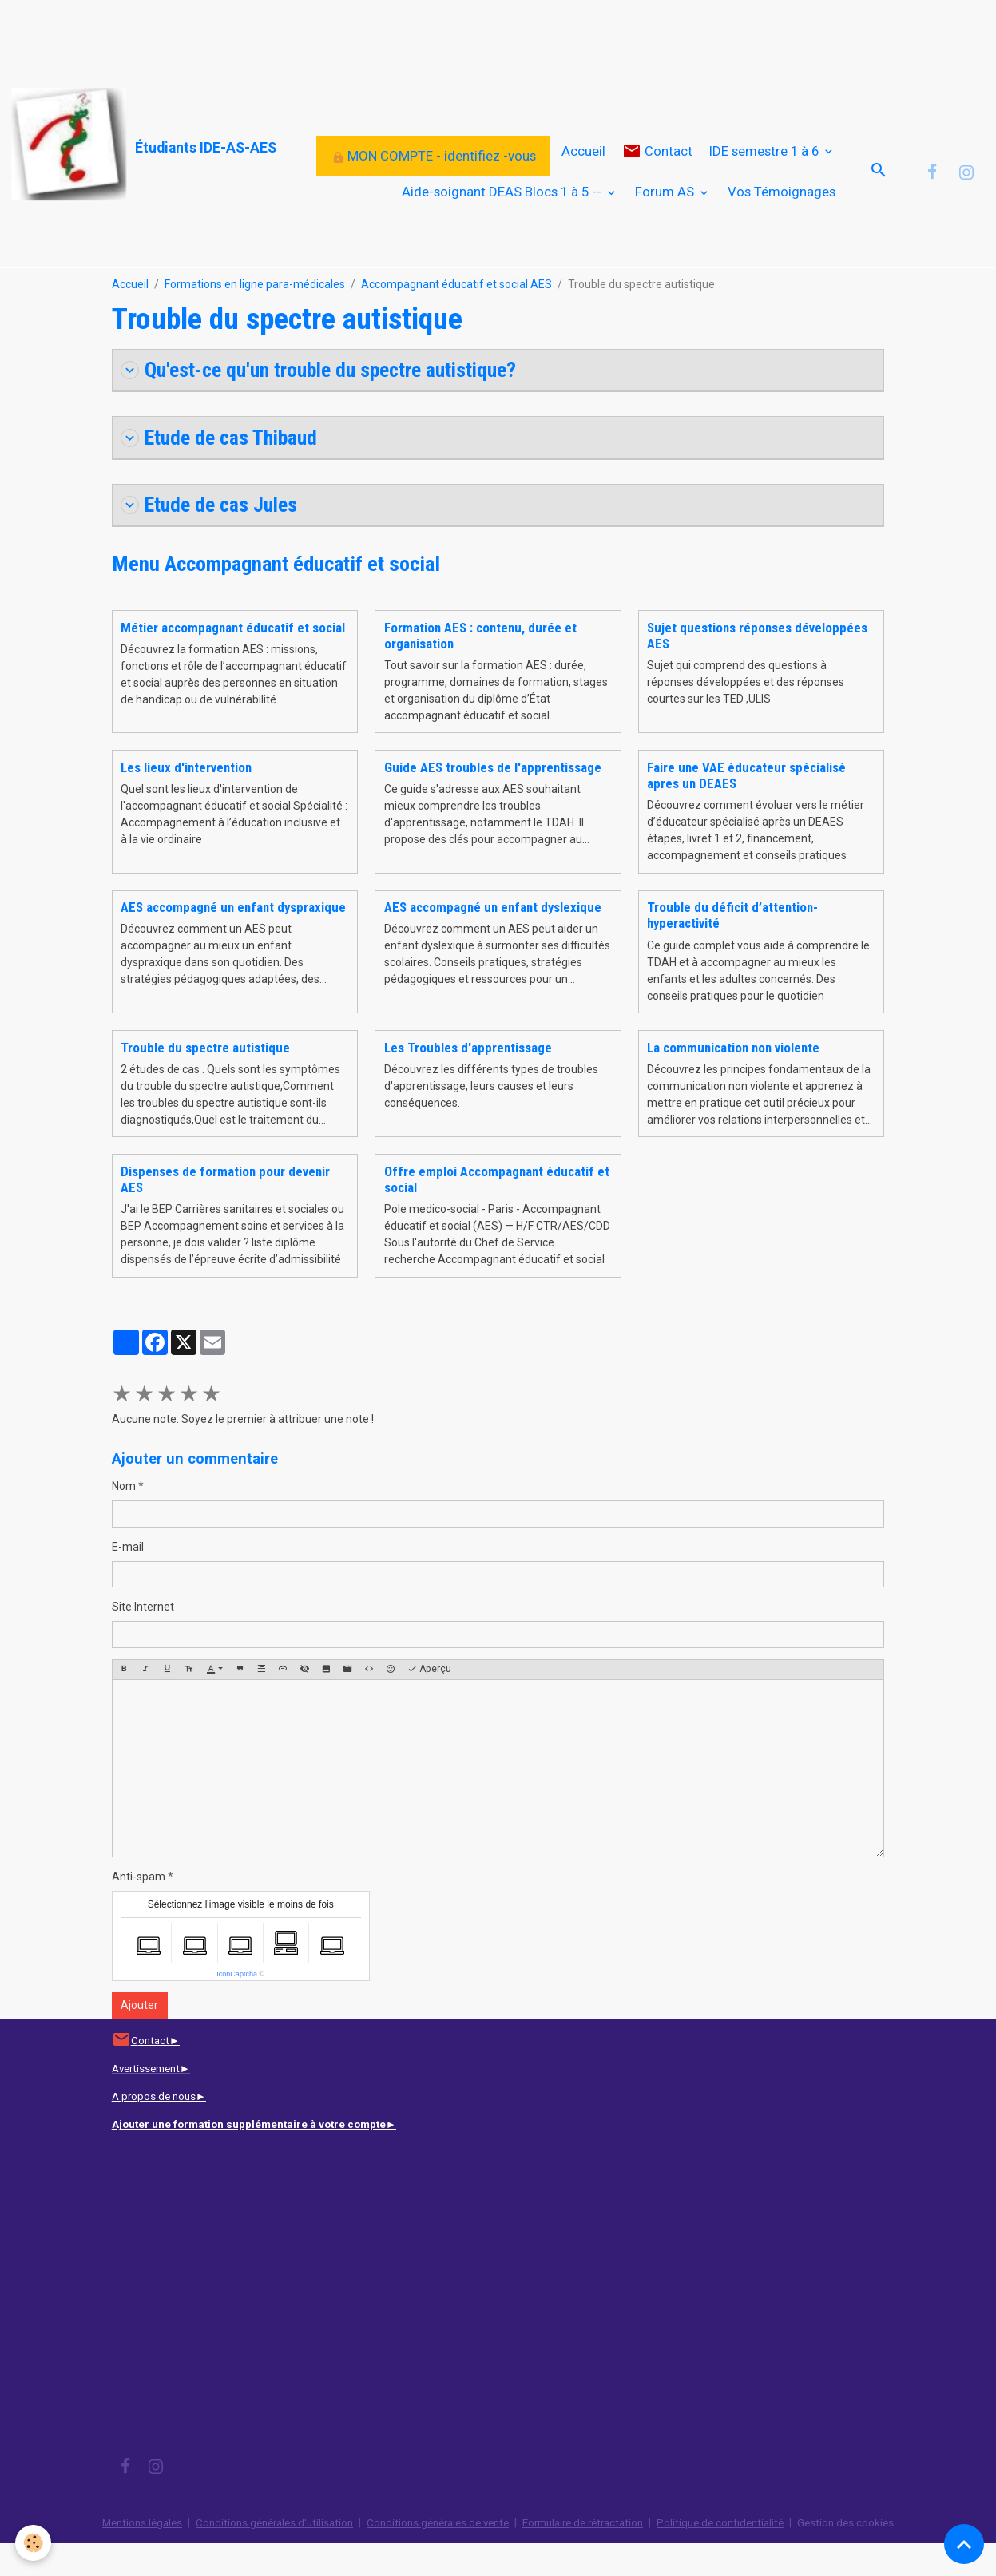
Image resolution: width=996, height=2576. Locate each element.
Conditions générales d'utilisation (262, 2555)
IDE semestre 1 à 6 (765, 166)
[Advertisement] (290, 36)
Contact (657, 166)
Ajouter (139, 2037)
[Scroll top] (964, 2544)
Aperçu (429, 1703)
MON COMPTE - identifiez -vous (433, 171)
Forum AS (666, 207)
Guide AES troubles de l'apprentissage (492, 800)
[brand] (103, 145)
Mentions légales (122, 2555)
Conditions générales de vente (435, 2555)
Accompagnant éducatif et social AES (456, 314)
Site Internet (143, 1640)
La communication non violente (733, 1080)
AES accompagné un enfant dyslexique (492, 940)
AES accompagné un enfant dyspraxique (233, 940)
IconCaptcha (236, 2007)
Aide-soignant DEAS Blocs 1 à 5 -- (503, 207)
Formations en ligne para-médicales (255, 314)
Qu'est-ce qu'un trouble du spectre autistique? (329, 400)
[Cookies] (34, 2543)
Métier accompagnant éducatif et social (233, 660)
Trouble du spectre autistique (205, 1080)
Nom (124, 1519)
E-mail (128, 1579)
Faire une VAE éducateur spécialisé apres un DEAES (746, 808)
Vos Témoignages (781, 207)
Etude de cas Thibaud (223, 469)
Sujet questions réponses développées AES (757, 668)
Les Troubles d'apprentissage (468, 1080)
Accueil (583, 166)
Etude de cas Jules (213, 537)
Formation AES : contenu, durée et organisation (480, 668)
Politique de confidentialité (737, 2555)
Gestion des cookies (867, 2555)
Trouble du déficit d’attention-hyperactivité (732, 948)
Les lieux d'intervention (186, 800)
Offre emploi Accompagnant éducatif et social (496, 1212)
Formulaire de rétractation (591, 2555)
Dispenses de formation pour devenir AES (225, 1212)
